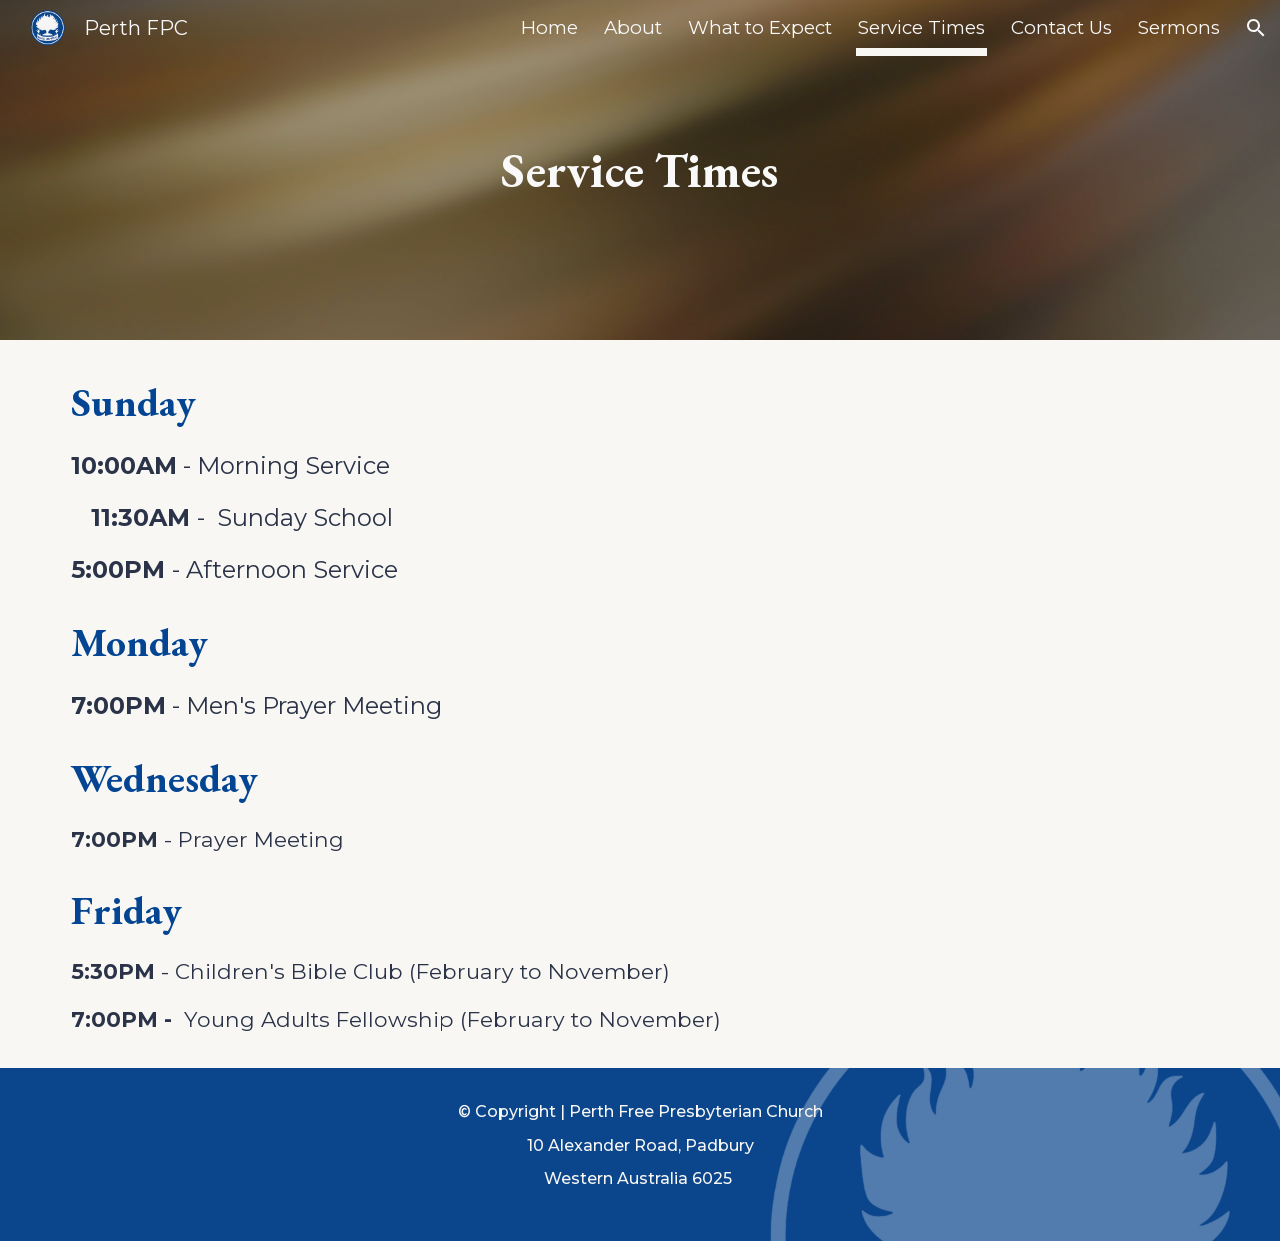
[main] (640, 170)
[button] (1256, 28)
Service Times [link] (921, 27)
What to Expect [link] (760, 27)
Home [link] (549, 27)
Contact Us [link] (1061, 27)
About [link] (633, 27)
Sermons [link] (1179, 27)
